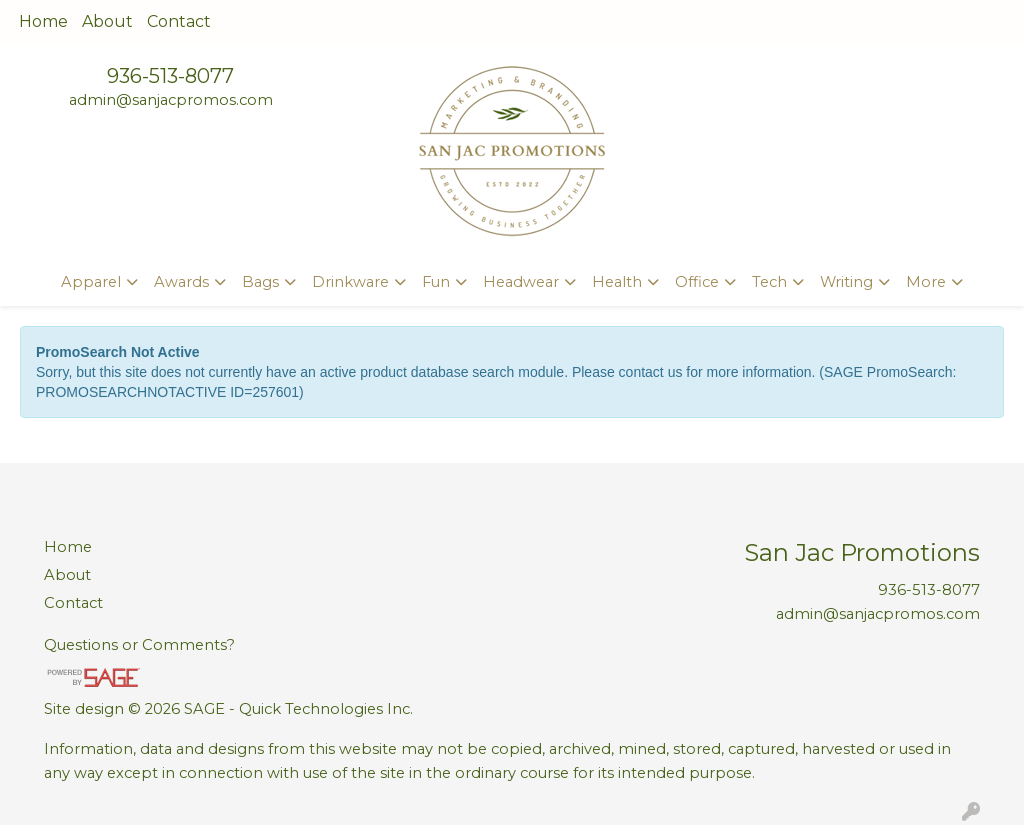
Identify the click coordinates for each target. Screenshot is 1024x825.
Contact (179, 21)
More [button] (926, 282)
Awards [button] (181, 282)
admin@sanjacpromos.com (171, 100)
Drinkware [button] (350, 282)
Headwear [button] (521, 282)
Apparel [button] (91, 282)
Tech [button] (769, 282)
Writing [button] (846, 282)
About (107, 21)
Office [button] (697, 282)
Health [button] (617, 282)
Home (43, 21)
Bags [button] (260, 282)
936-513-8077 (170, 76)
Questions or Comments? (139, 645)
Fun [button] (436, 282)
